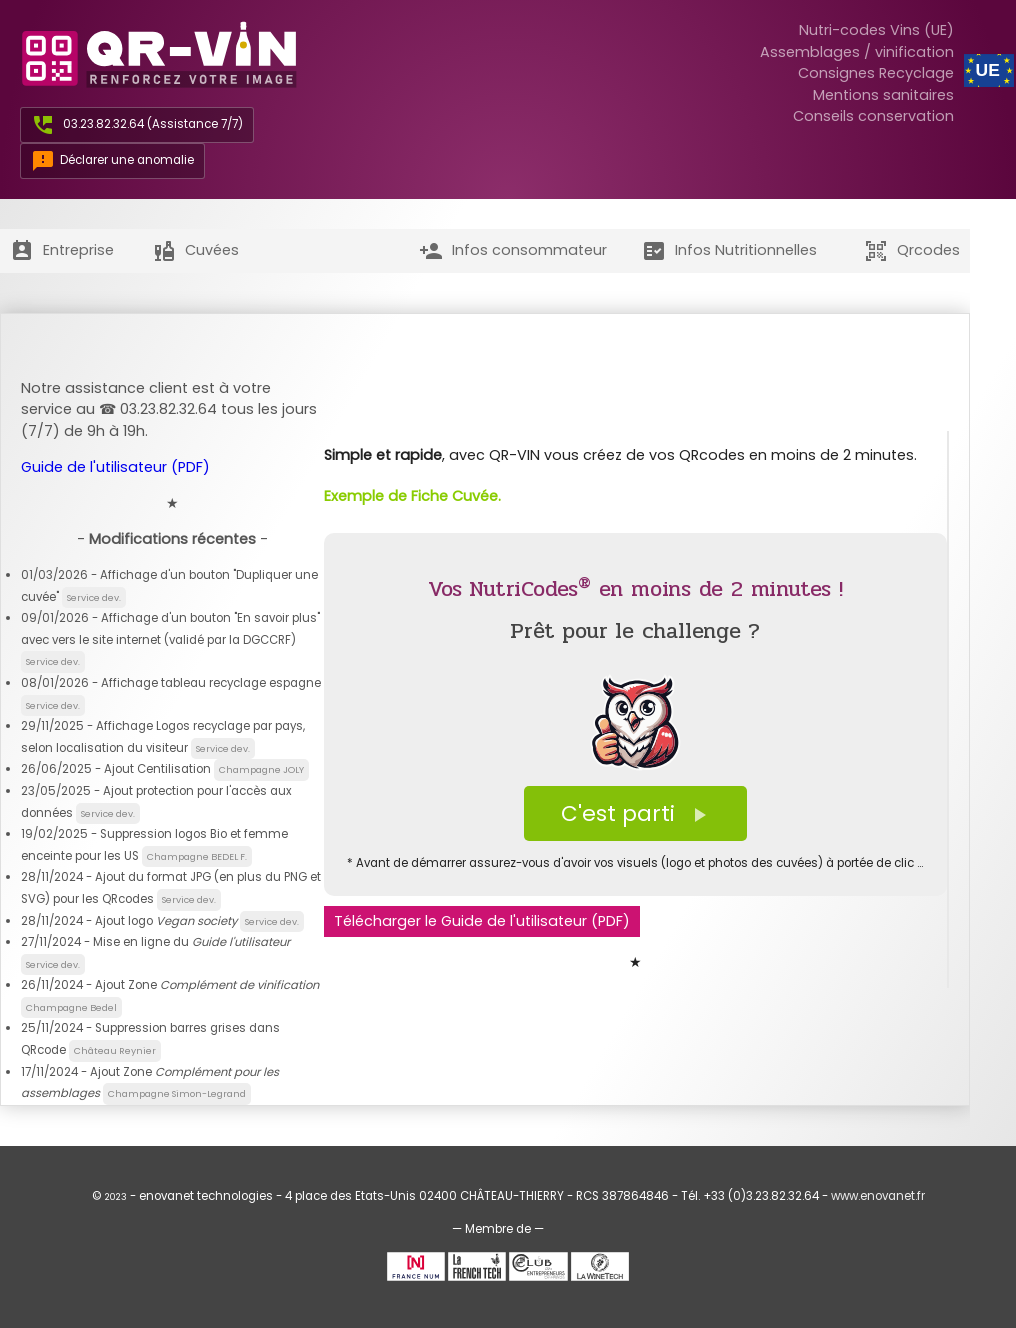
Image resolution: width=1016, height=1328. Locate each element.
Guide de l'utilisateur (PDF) (115, 467)
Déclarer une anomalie (112, 161)
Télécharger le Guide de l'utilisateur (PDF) (482, 921)
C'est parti (635, 813)
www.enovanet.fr (878, 1196)
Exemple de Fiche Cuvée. (412, 496)
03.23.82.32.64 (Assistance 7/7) (153, 124)
